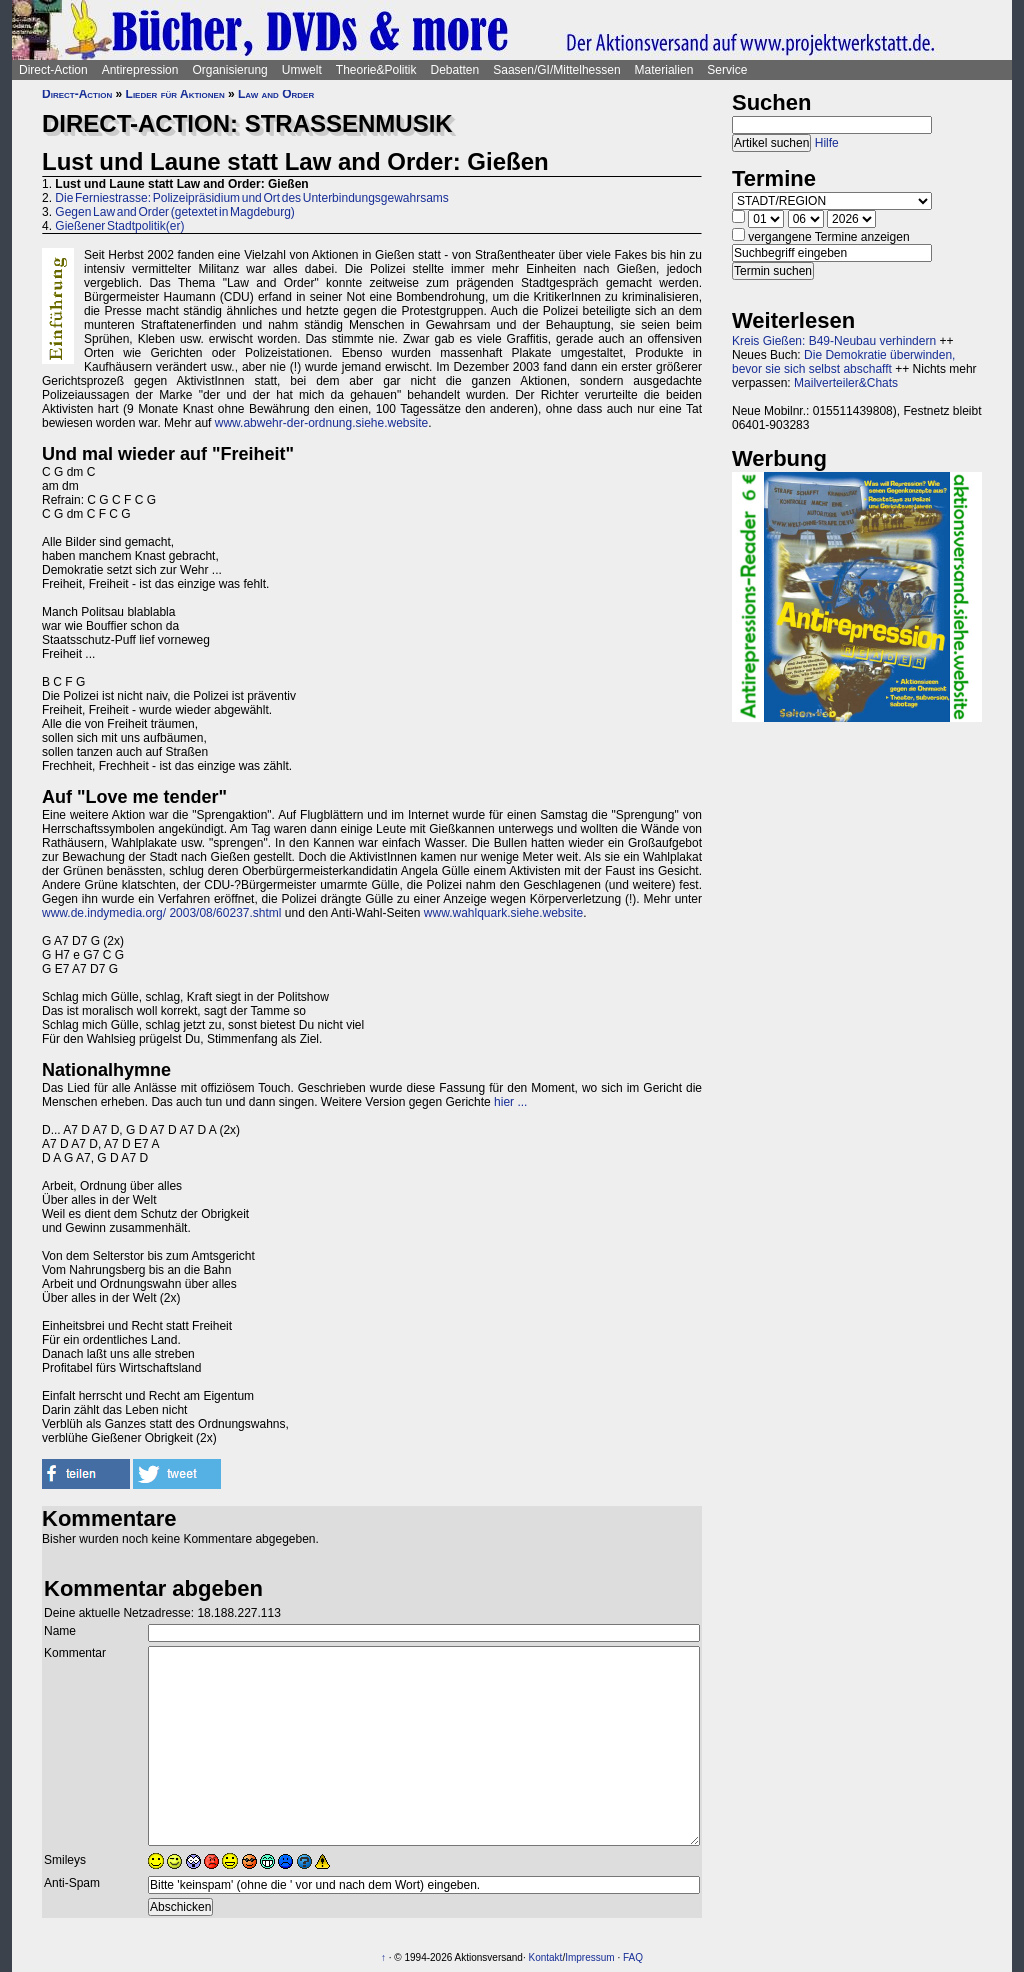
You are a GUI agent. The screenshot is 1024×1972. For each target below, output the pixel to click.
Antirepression (140, 70)
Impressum (589, 1957)
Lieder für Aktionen (175, 94)
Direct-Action (53, 70)
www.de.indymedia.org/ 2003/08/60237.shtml (161, 913)
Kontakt (545, 1957)
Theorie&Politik (376, 70)
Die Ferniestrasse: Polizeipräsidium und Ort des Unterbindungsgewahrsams (252, 198)
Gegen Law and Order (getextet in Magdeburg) (174, 212)
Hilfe (827, 143)
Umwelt (302, 70)
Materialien (664, 70)
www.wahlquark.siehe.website (503, 913)
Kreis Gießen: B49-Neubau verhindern (834, 341)
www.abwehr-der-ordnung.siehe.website (321, 423)
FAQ (633, 1957)
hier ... (510, 1102)
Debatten (455, 70)
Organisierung (229, 70)
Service (727, 70)
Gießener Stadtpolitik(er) (119, 226)
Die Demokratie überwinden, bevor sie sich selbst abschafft (843, 362)
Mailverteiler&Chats (846, 383)
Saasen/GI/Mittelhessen (556, 70)
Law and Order (276, 94)
